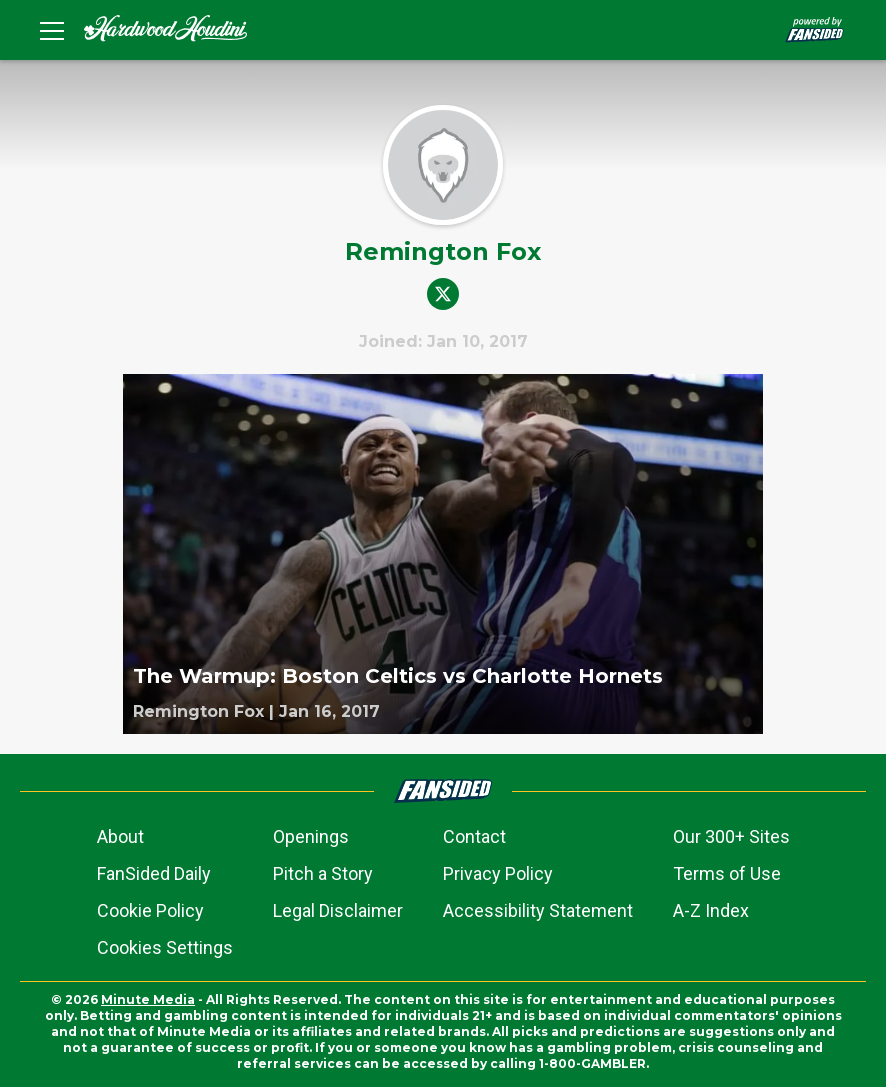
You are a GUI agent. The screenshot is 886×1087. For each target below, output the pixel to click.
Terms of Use (727, 873)
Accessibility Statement (538, 910)
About (120, 836)
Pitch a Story (323, 873)
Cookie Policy (150, 910)
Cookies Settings (165, 947)
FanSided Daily (154, 873)
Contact (474, 836)
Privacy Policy (498, 873)
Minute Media (148, 999)
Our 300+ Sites (731, 836)
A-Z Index (711, 910)
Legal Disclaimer (338, 910)
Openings (311, 836)
